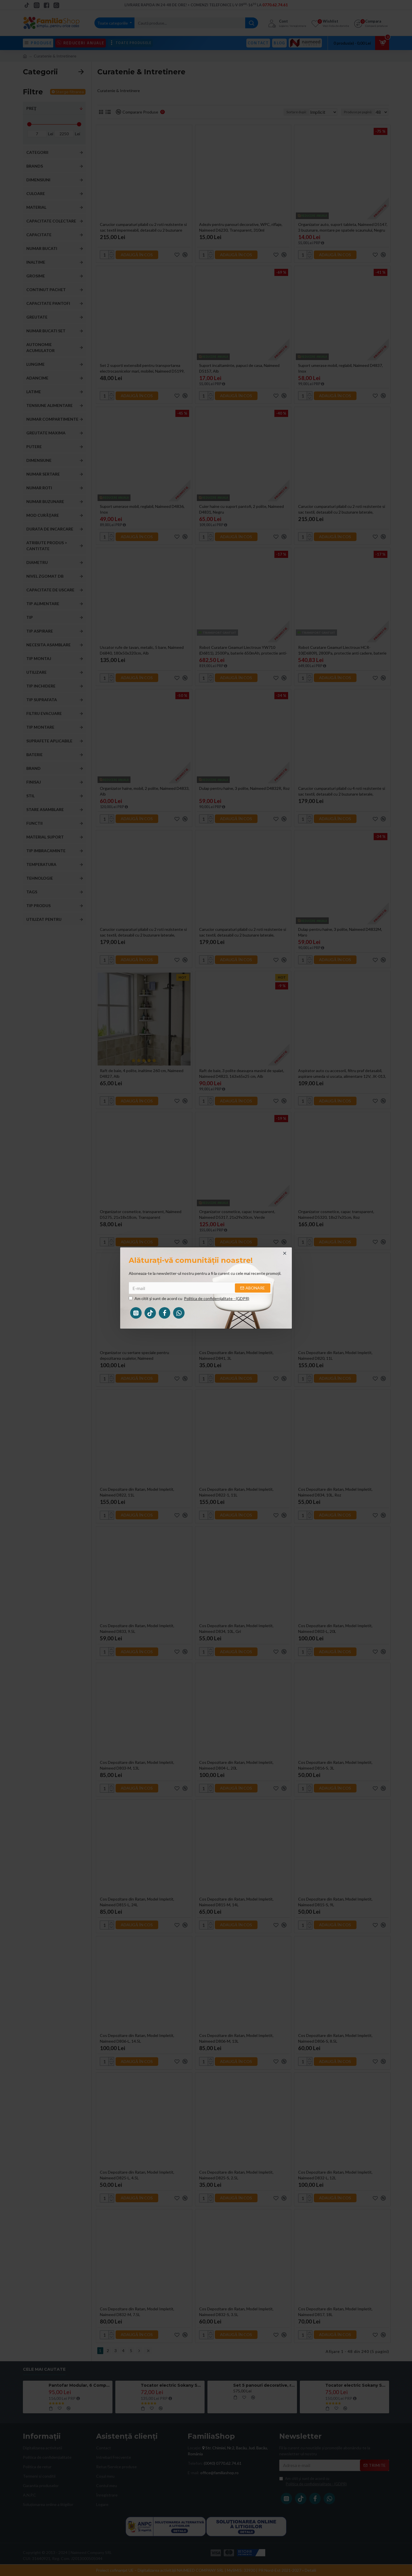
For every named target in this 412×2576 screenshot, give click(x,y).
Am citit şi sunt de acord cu (189, 1298)
